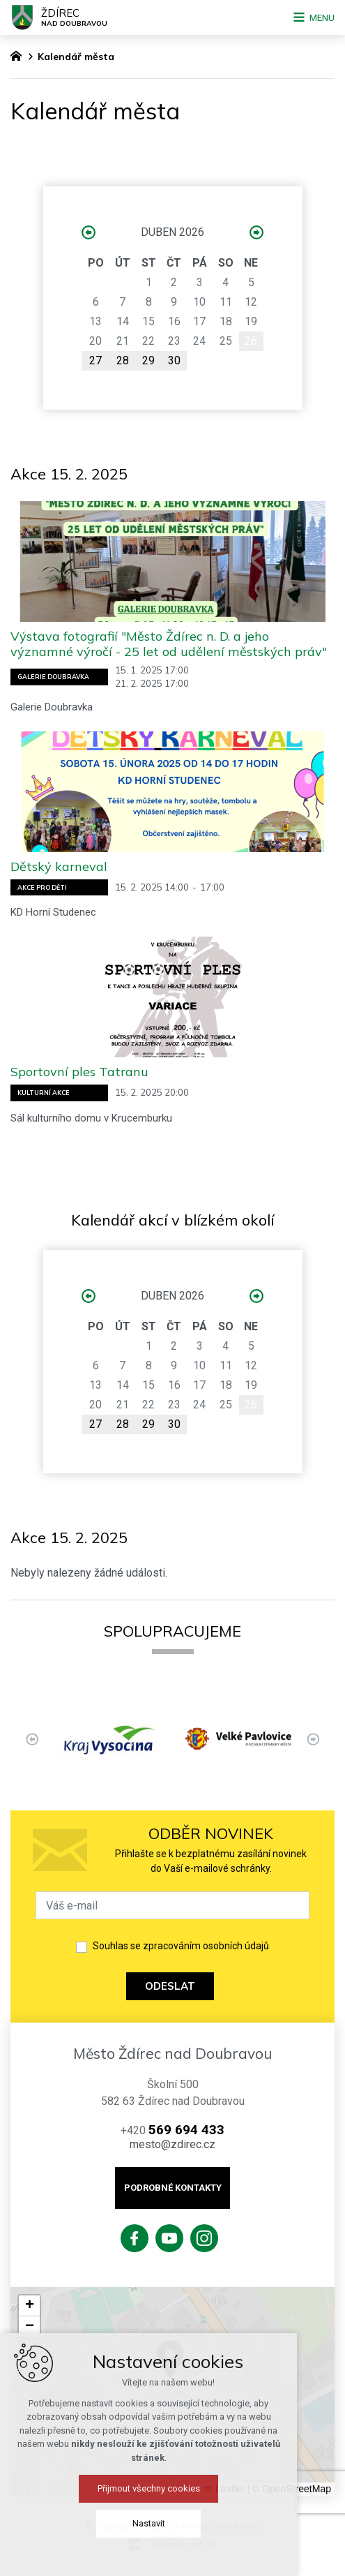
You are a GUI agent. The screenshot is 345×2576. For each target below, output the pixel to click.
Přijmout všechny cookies (172, 2488)
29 (148, 360)
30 (174, 360)
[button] (29, 2305)
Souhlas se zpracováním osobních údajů (181, 1945)
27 (95, 360)
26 (251, 341)
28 (122, 360)
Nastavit (172, 2523)
